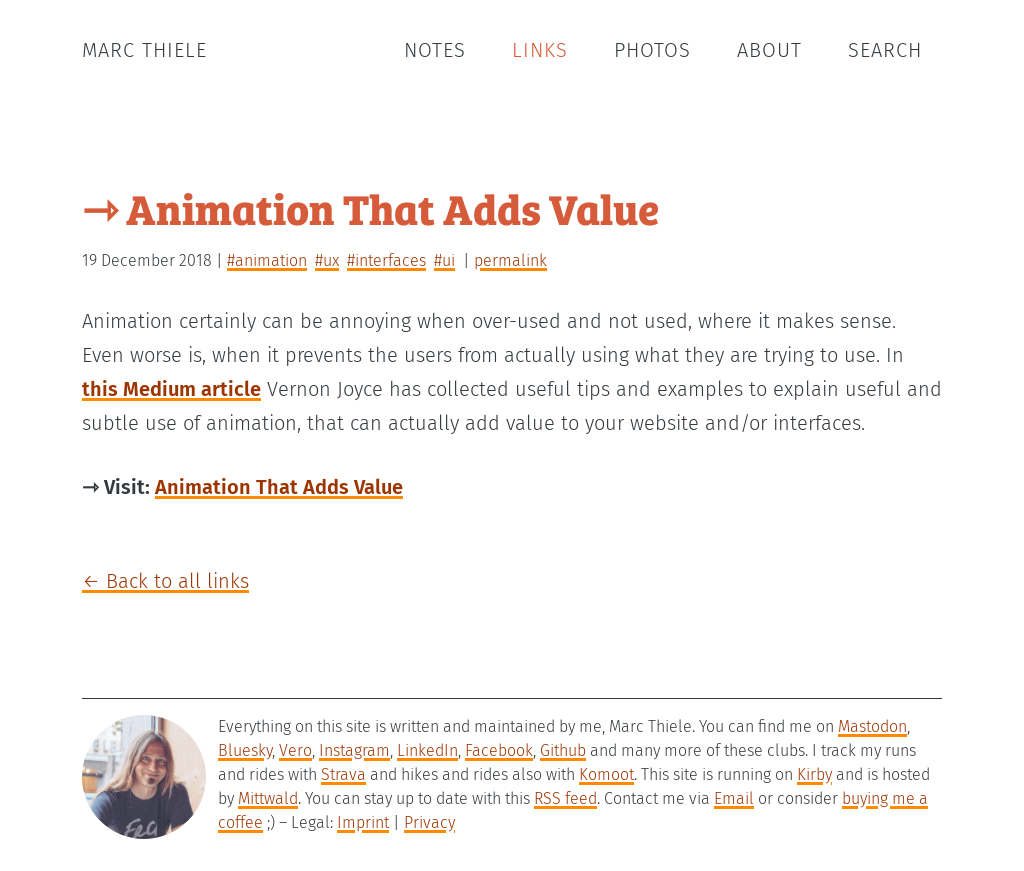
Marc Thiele (144, 50)
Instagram (354, 750)
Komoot (606, 774)
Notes (435, 50)
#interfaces (386, 260)
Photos (652, 50)
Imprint (363, 822)
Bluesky (245, 750)
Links (540, 50)
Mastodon (872, 726)
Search (885, 50)
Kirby (814, 774)
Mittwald (268, 798)
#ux (327, 260)
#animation (267, 260)
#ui (444, 260)
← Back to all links (165, 581)
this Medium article (171, 389)
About (769, 50)
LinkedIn (427, 750)
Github (563, 750)
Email (734, 798)
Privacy (429, 822)
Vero (295, 750)
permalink (510, 260)
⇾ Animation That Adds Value (370, 207)
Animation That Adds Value (279, 487)
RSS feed (565, 798)
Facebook (499, 750)
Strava (343, 774)
